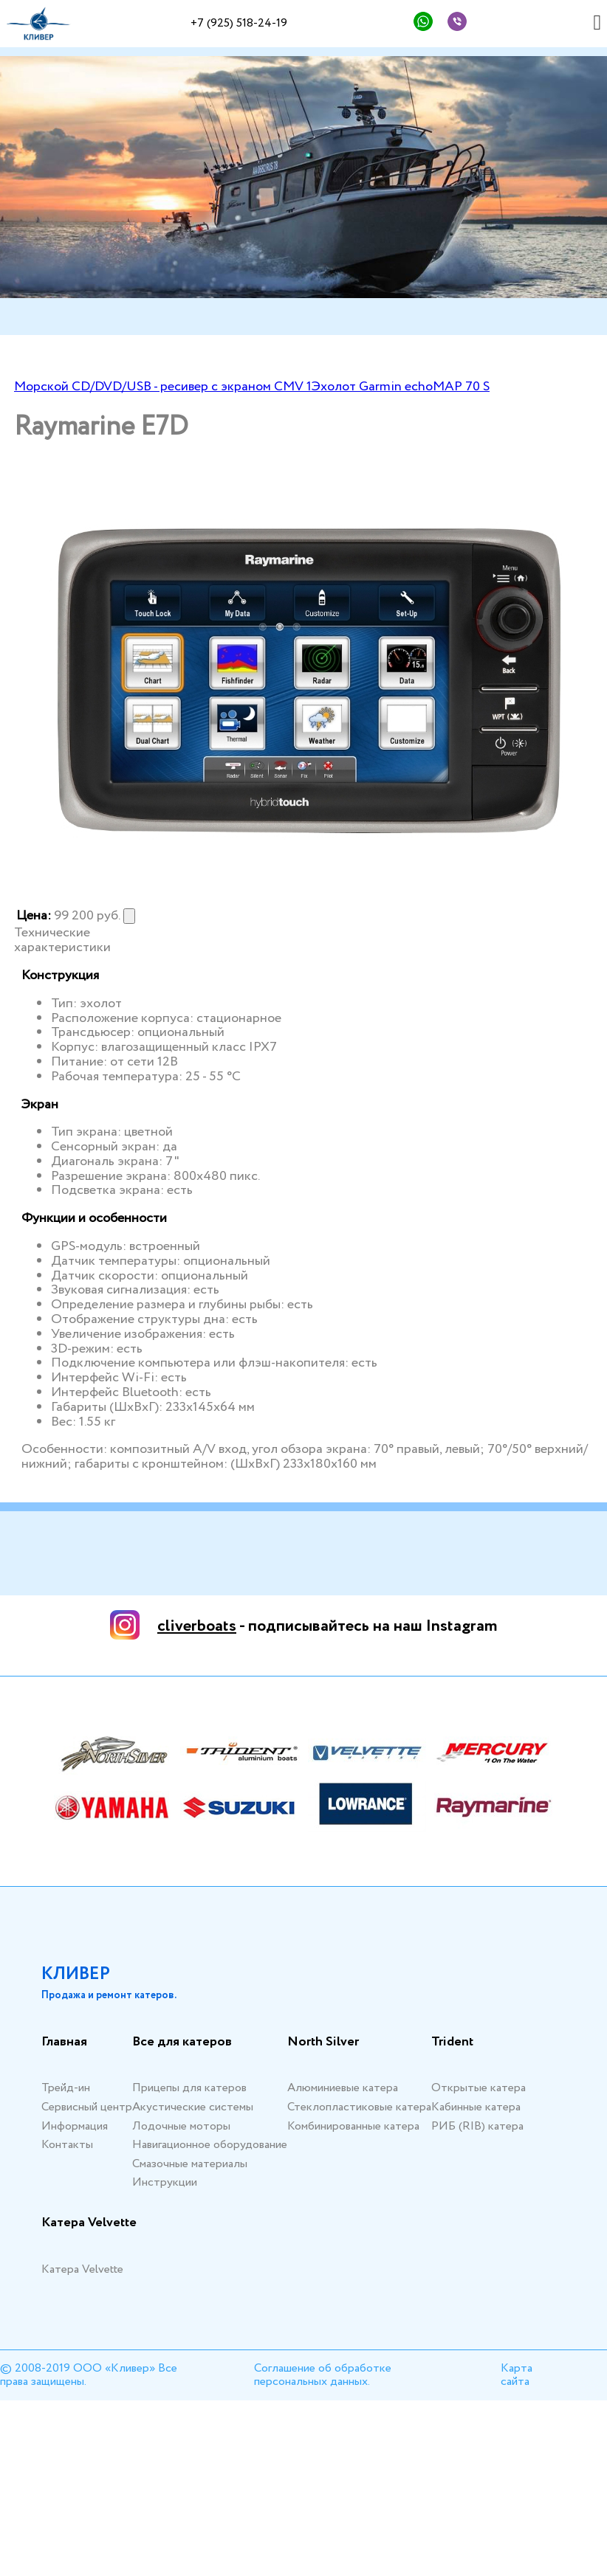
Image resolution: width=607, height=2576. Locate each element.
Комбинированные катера (353, 2126)
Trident (452, 2042)
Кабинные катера (476, 2107)
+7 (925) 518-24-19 (239, 23)
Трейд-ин (65, 2087)
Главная (64, 2042)
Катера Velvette (89, 2223)
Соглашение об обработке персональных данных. (322, 2375)
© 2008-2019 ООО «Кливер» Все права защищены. (88, 2375)
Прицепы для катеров (189, 2087)
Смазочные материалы (189, 2163)
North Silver (323, 2042)
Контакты (67, 2144)
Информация (74, 2126)
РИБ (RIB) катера (477, 2126)
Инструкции (164, 2182)
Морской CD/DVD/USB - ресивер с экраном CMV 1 (163, 386)
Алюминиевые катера (342, 2087)
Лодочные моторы (181, 2126)
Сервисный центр (86, 2107)
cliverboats (196, 1626)
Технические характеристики (62, 941)
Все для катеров (182, 2042)
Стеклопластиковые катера (359, 2107)
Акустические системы (192, 2107)
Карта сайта (516, 2375)
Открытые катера (478, 2087)
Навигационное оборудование (209, 2144)
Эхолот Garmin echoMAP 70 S (401, 386)
